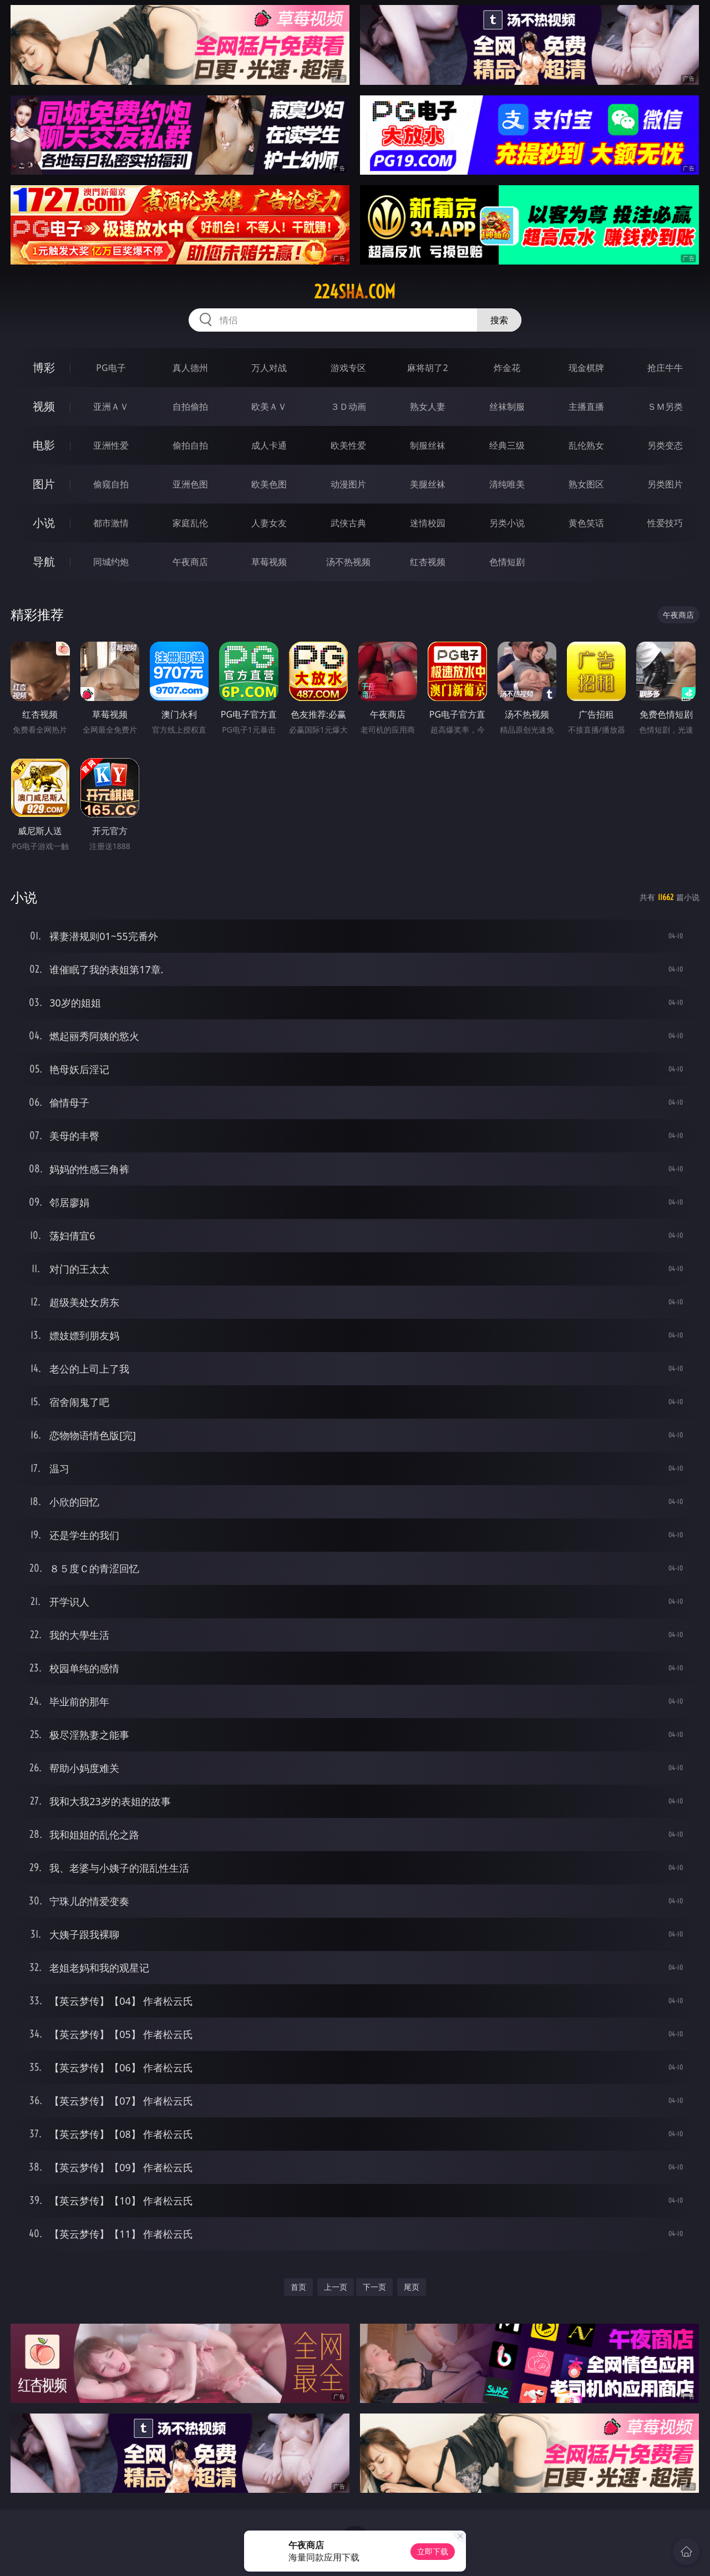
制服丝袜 (427, 445)
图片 (44, 483)
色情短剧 (507, 562)
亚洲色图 (190, 484)
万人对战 (269, 368)
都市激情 (111, 523)
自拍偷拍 (190, 406)
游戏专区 (348, 368)
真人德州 (190, 368)
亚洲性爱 (111, 445)
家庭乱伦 (190, 523)
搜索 (499, 320)
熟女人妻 (427, 406)
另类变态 (665, 445)
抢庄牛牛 (665, 368)
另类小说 (507, 523)
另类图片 (665, 484)
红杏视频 (427, 562)
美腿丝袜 (427, 484)
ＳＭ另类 (665, 406)
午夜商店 (190, 562)
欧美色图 (269, 484)
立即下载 (432, 2551)
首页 (298, 2287)
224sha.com (354, 292)
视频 (44, 406)
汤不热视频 (348, 562)
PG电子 (110, 368)
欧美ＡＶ (269, 406)
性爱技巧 (665, 523)
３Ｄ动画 (348, 406)
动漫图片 (348, 484)
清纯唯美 (507, 484)
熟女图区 (586, 484)
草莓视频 (269, 562)
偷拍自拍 (190, 445)
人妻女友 (269, 523)
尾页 (411, 2287)
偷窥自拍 (111, 484)
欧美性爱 (348, 445)
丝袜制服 (507, 406)
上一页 (335, 2287)
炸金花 (507, 368)
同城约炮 (111, 562)
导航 (44, 561)
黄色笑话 (586, 523)
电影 (44, 445)
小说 (44, 522)
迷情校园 (427, 523)
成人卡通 (269, 445)
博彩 (44, 367)
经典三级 (507, 445)
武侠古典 (348, 523)
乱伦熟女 (586, 445)
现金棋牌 (586, 368)
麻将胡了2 (427, 368)
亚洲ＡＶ (111, 406)
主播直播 (586, 406)
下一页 (374, 2287)
